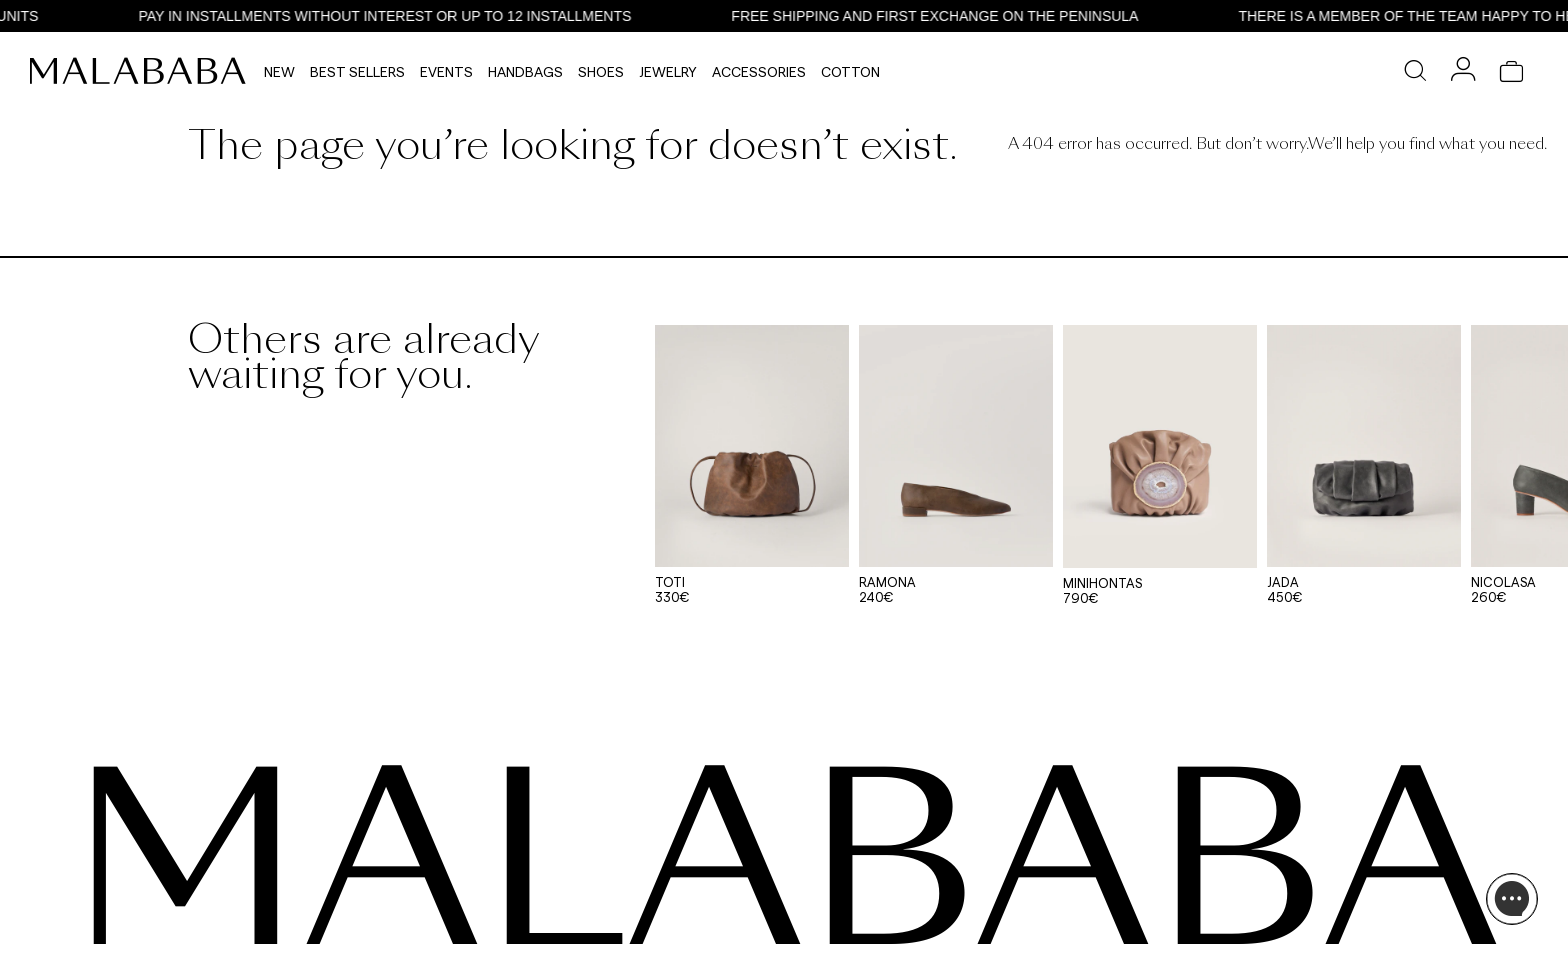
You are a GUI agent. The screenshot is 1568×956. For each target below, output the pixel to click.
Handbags (525, 71)
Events (446, 71)
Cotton (850, 71)
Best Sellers (357, 71)
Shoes (601, 71)
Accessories (759, 71)
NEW (279, 71)
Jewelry (668, 71)
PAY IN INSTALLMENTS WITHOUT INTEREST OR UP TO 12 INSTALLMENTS (392, 16)
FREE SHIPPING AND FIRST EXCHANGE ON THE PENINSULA (942, 16)
